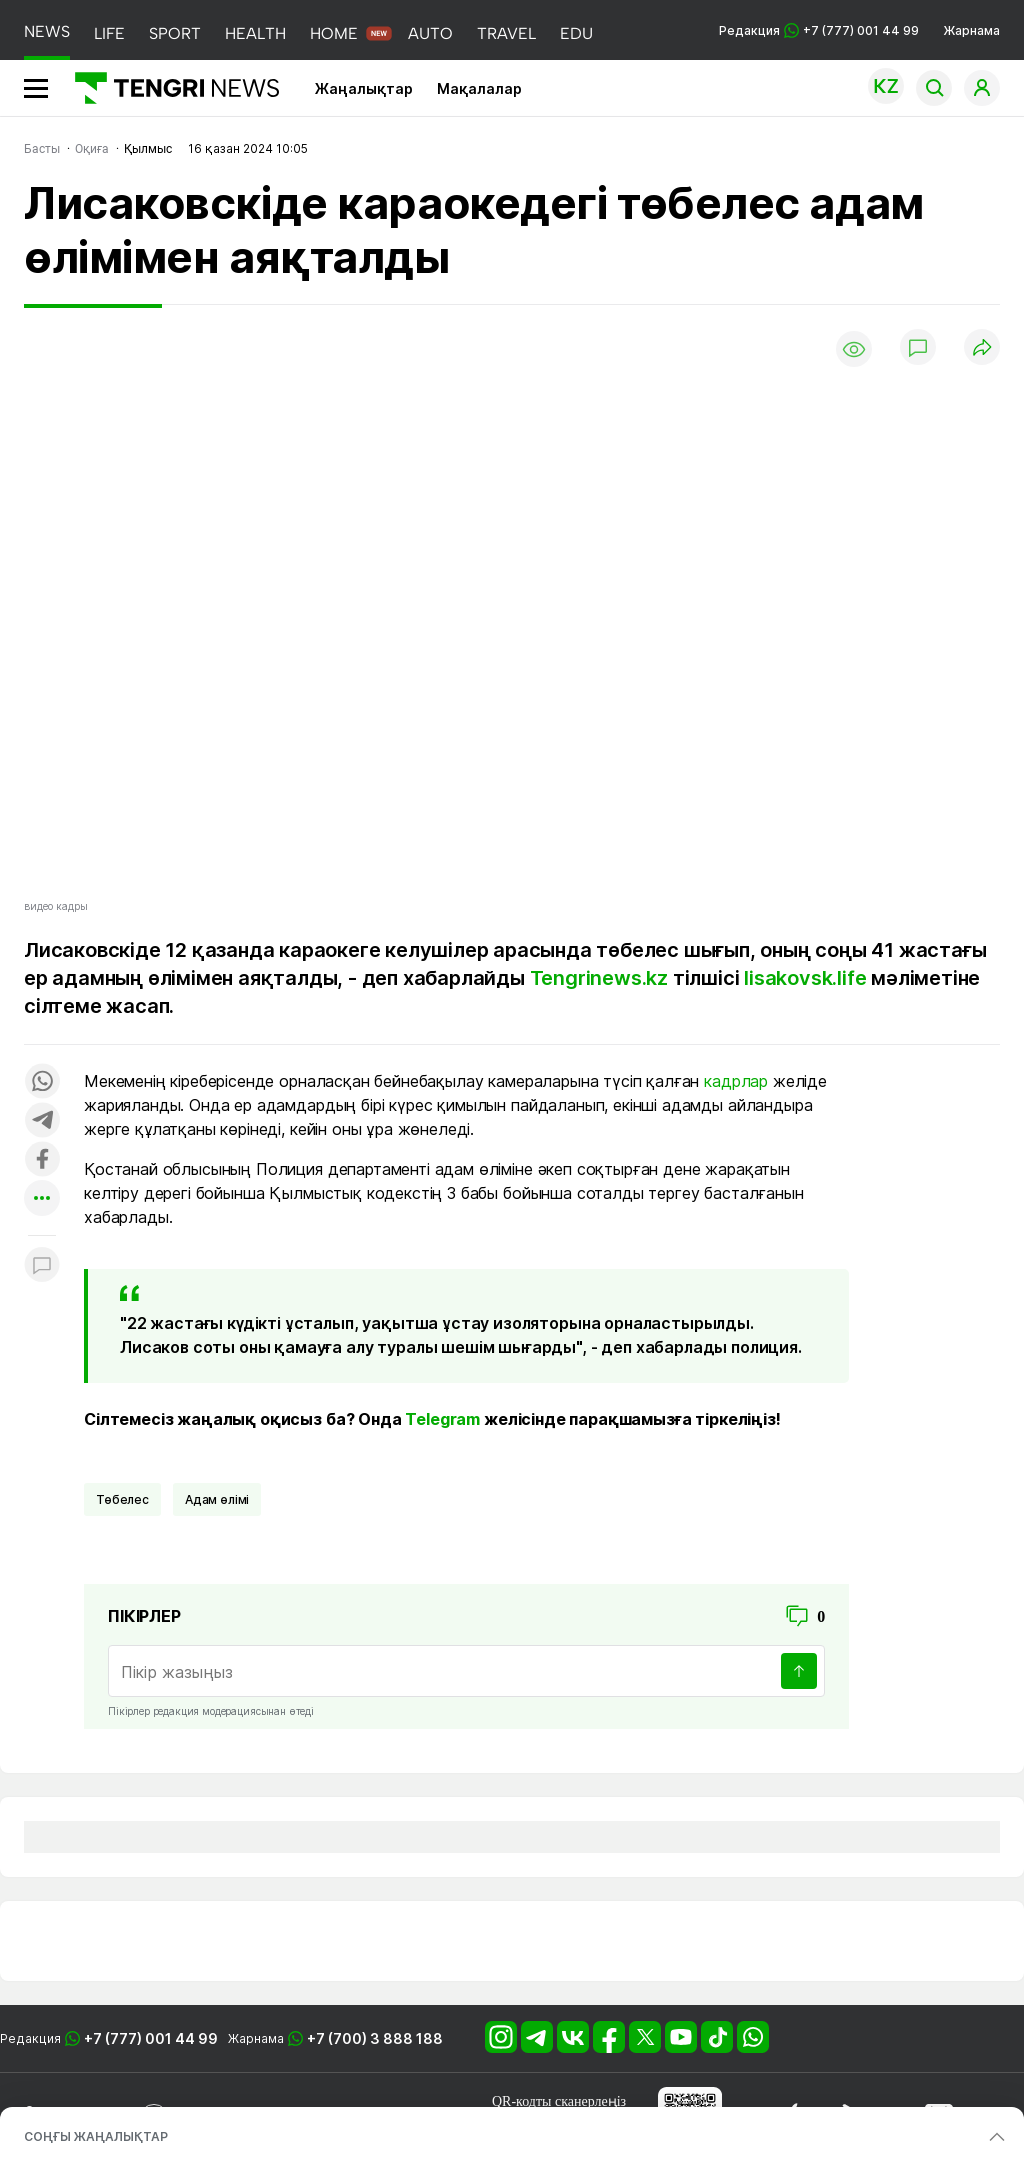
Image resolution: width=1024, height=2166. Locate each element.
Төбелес (122, 1499)
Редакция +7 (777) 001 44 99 (819, 30)
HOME (334, 33)
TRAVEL (506, 33)
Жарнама (971, 30)
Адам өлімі (217, 1499)
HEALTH (255, 33)
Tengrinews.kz (599, 978)
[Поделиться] (982, 348)
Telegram (442, 1419)
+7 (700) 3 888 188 (375, 2038)
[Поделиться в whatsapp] (42, 1082)
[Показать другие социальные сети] (42, 1199)
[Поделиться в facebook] (42, 1160)
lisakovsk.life (802, 978)
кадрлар (736, 1081)
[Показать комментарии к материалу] (42, 1265)
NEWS (47, 31)
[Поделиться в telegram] (42, 1121)
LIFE (109, 33)
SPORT (175, 33)
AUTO (430, 33)
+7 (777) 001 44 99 (151, 2038)
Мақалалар (479, 88)
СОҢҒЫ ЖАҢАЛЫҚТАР (96, 2136)
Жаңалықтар (364, 88)
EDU (576, 33)
